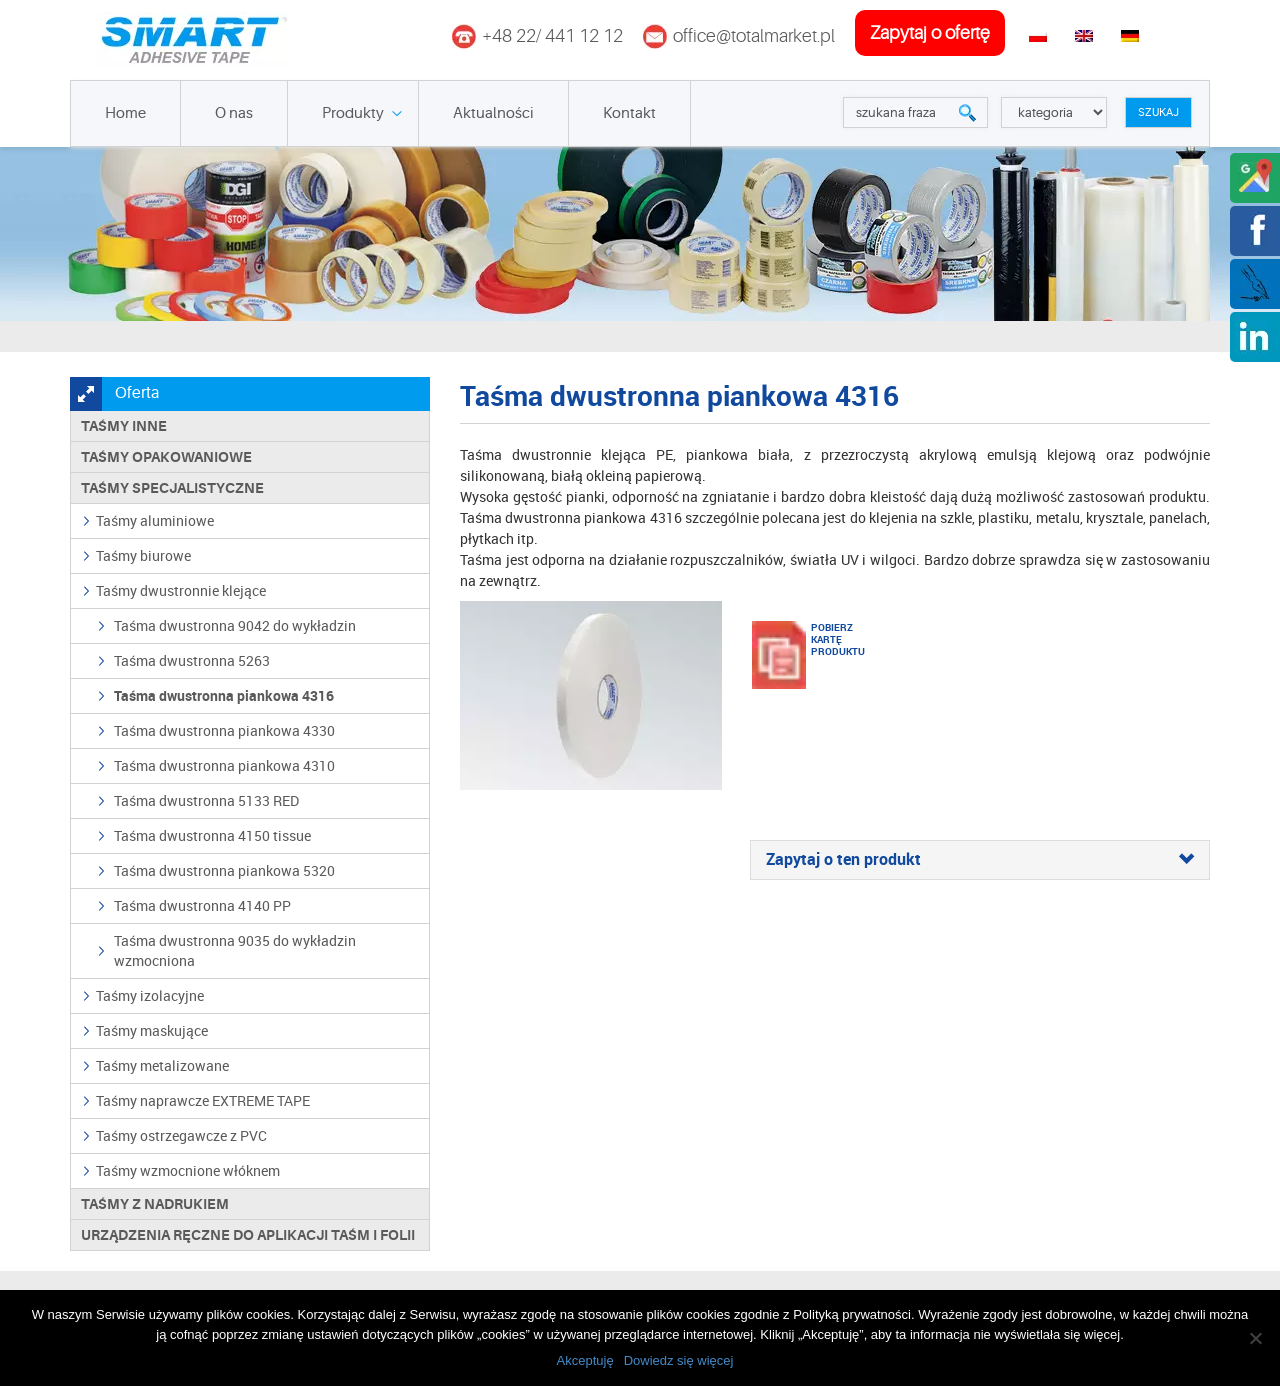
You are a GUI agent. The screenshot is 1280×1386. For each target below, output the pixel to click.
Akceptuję (585, 1360)
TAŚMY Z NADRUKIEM (155, 1204)
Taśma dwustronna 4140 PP (202, 905)
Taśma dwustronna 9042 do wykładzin (235, 625)
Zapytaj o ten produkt (980, 860)
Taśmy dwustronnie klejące (181, 590)
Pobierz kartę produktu (836, 639)
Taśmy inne (124, 426)
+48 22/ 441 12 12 (552, 36)
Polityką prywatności (852, 1314)
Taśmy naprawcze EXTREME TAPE (203, 1100)
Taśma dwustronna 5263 (192, 660)
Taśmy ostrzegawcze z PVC (181, 1135)
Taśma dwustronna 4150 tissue (212, 835)
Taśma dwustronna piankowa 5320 (224, 870)
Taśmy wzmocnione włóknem (188, 1170)
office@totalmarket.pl (754, 36)
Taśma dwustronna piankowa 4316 (224, 695)
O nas (234, 113)
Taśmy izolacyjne (150, 995)
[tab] (980, 860)
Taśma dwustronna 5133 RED (206, 800)
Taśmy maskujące (152, 1030)
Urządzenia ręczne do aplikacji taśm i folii (248, 1235)
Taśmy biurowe (143, 555)
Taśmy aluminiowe (155, 520)
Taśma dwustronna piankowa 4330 (224, 730)
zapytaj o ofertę (930, 33)
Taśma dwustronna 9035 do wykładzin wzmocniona (235, 950)
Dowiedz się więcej (679, 1360)
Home (125, 113)
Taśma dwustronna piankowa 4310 (224, 765)
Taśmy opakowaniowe (166, 457)
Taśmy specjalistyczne (172, 488)
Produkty (353, 113)
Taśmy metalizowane (162, 1065)
